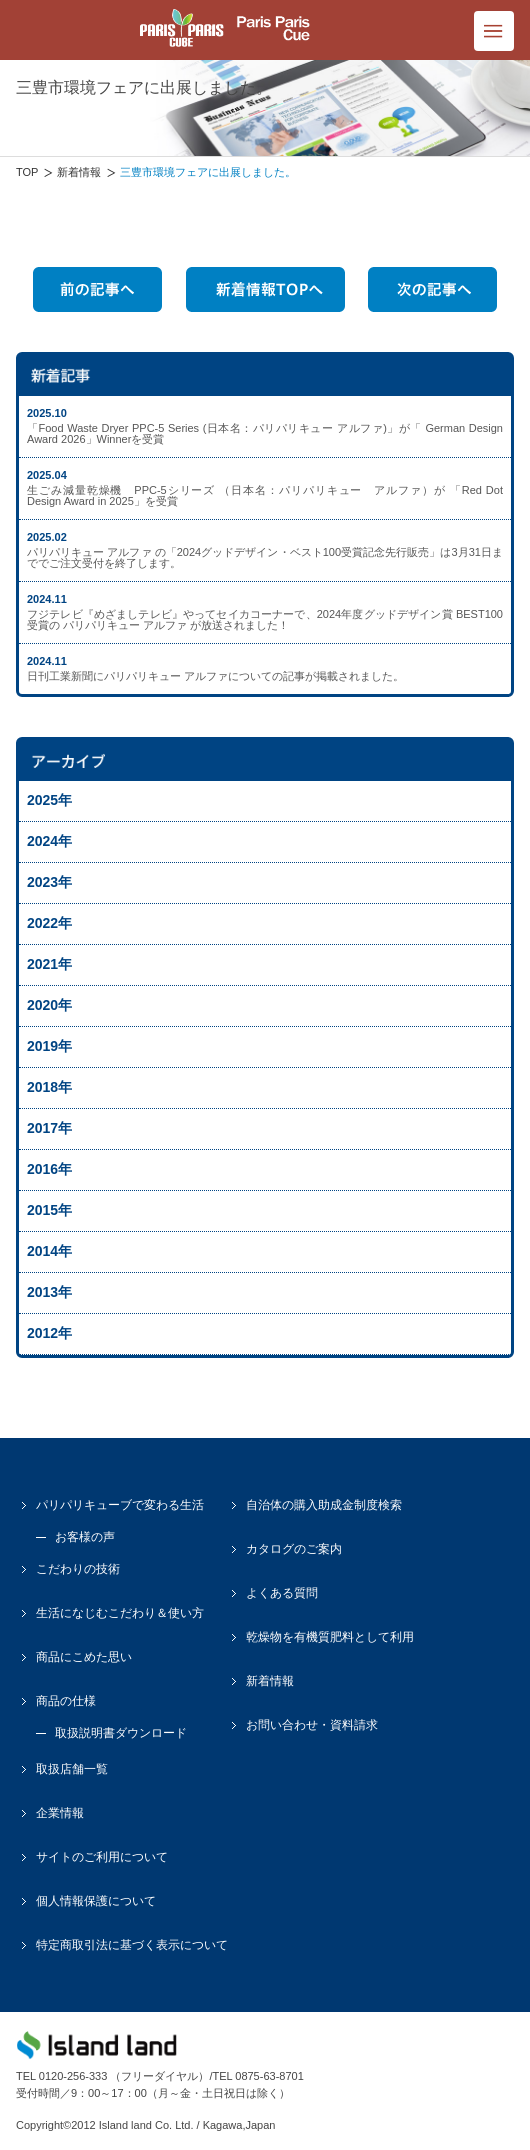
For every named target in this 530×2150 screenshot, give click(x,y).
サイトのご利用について (102, 1857)
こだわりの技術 (78, 1569)
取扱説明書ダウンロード (121, 1733)
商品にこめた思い (84, 1657)
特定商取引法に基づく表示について (132, 1945)
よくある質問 (282, 1593)
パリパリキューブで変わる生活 (120, 1505)
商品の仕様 (66, 1701)
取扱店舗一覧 (72, 1769)
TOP (27, 172)
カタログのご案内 (294, 1549)
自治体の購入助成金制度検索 (324, 1505)
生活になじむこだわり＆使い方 (120, 1613)
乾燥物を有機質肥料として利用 (330, 1637)
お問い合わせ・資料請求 (312, 1725)
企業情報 (60, 1813)
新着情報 (79, 172)
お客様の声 (85, 1537)
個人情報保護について (96, 1901)
